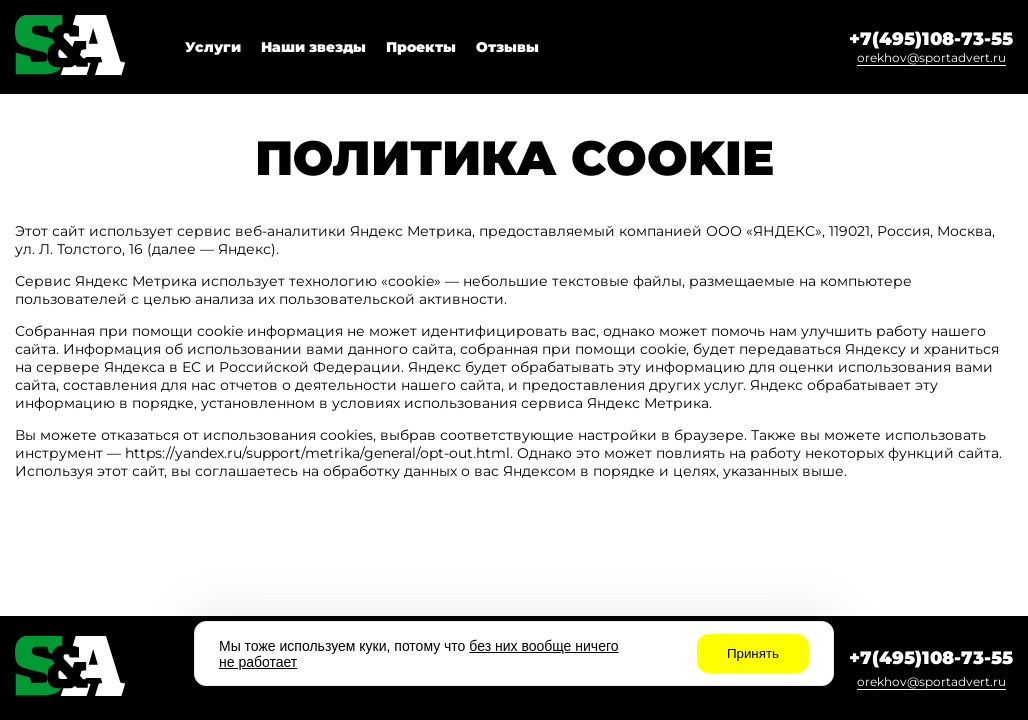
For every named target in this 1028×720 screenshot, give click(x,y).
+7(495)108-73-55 (931, 39)
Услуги (213, 47)
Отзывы (507, 47)
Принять (753, 653)
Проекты (421, 47)
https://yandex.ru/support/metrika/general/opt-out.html (317, 453)
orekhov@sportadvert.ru (931, 57)
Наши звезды (313, 47)
